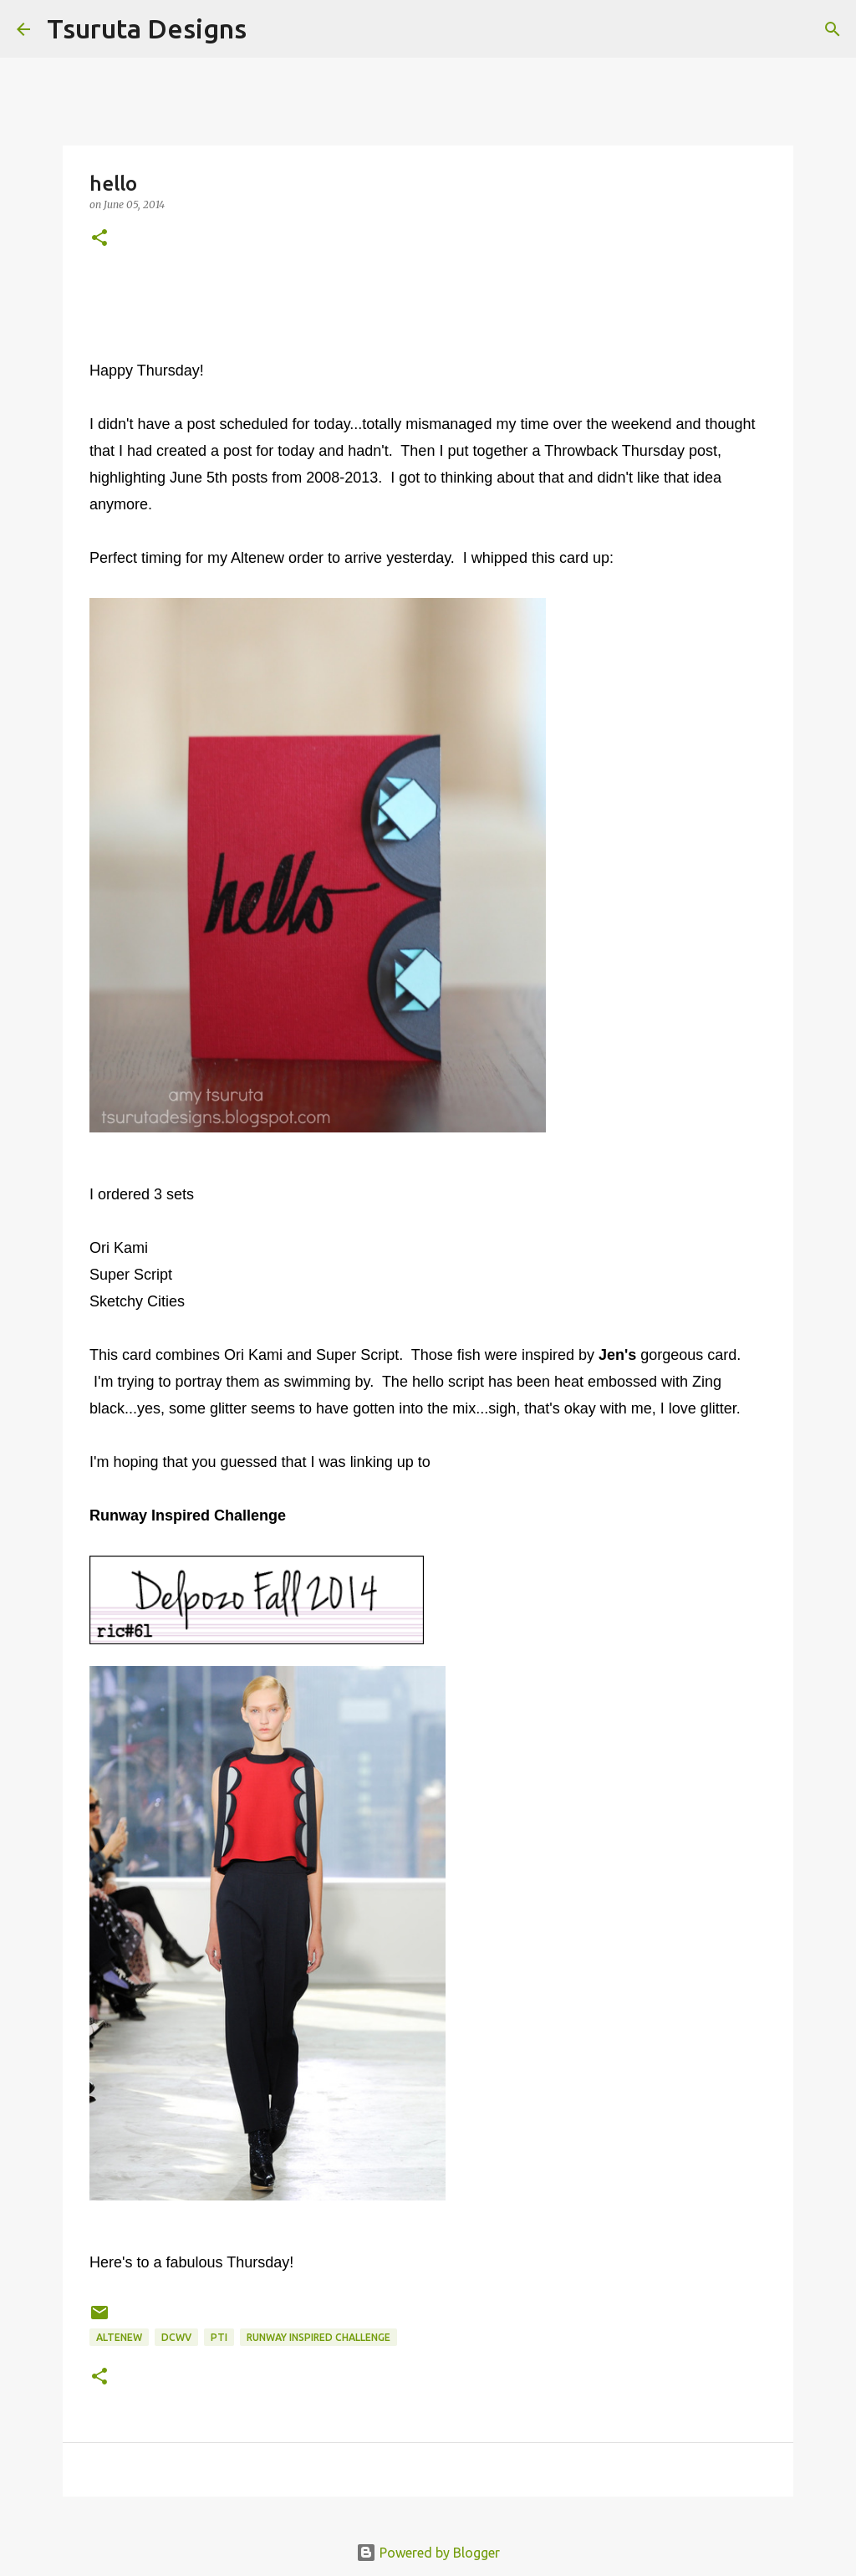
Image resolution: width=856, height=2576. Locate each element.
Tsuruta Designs (147, 28)
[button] (99, 238)
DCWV (176, 2337)
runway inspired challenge (318, 2337)
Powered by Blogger (428, 2552)
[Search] (270, 29)
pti (219, 2337)
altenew (119, 2337)
